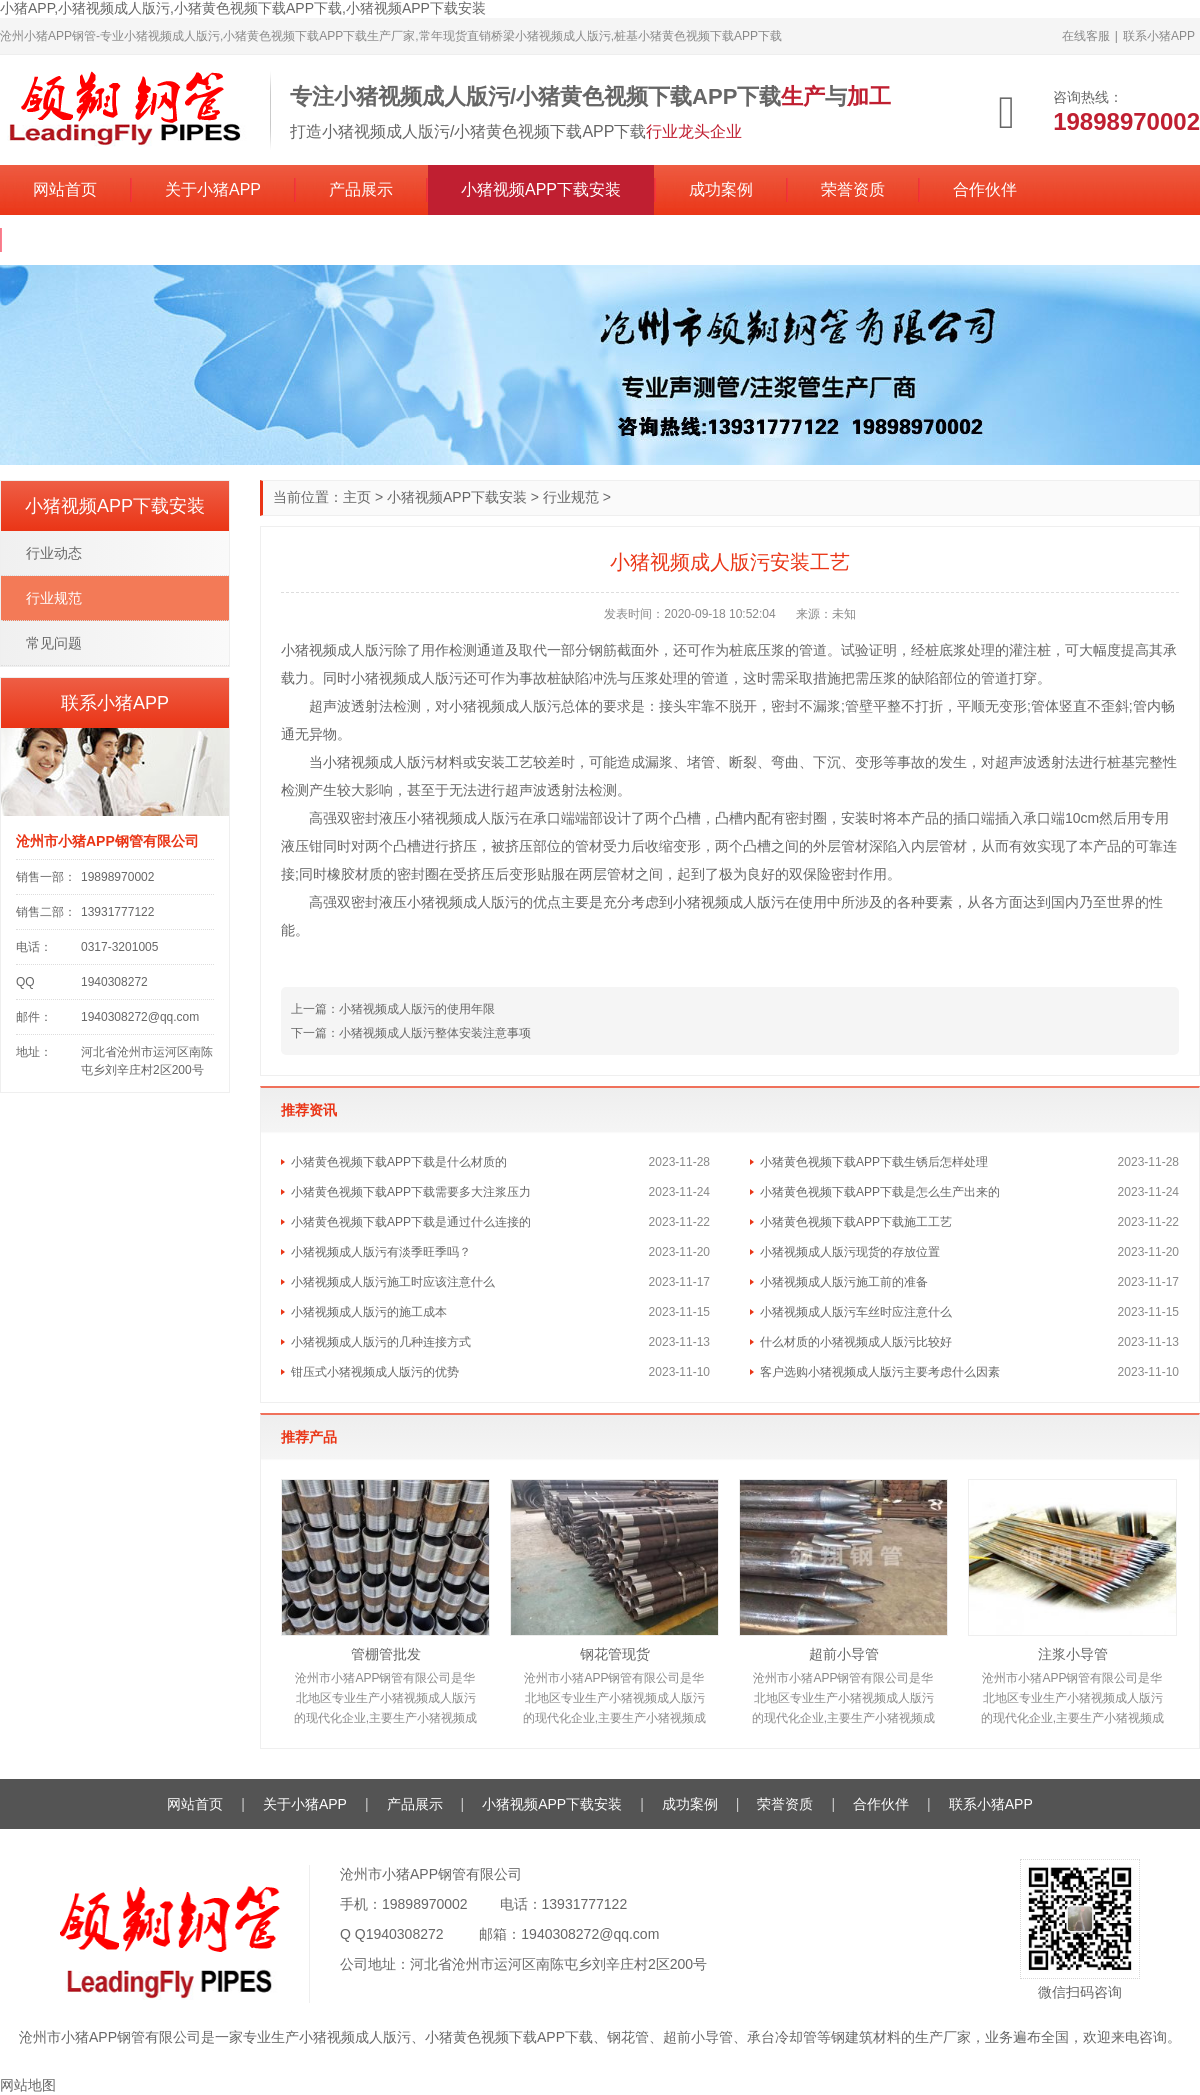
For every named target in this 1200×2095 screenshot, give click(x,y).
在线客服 (1086, 36)
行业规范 (571, 497)
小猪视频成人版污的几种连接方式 (381, 1342)
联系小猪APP (1159, 36)
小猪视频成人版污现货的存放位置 (850, 1252)
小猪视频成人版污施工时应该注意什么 (393, 1282)
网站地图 (28, 2085)
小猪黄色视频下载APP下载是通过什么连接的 (411, 1222)
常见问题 (54, 643)
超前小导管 (844, 1654)
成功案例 (721, 189)
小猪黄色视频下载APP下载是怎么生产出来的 (880, 1192)
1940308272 (405, 1934)
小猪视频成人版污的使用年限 (417, 1009)
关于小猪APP (213, 189)
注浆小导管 (1073, 1654)
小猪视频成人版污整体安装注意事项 (435, 1033)
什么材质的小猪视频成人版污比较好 (856, 1342)
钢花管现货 (615, 1654)
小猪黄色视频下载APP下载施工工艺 (856, 1222)
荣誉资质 (853, 189)
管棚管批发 (386, 1654)
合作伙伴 (985, 189)
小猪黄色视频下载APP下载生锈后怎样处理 (874, 1162)
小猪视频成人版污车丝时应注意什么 (856, 1312)
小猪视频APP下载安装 (541, 189)
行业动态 (54, 553)
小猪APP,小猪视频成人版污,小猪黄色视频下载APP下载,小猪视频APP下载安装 (243, 8)
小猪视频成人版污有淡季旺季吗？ (381, 1252)
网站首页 (65, 189)
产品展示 (361, 189)
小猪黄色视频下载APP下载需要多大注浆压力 (411, 1192)
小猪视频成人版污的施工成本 (369, 1312)
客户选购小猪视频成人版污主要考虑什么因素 (880, 1372)
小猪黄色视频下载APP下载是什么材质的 (399, 1162)
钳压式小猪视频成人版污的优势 (375, 1372)
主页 (357, 497)
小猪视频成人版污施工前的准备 (844, 1282)
